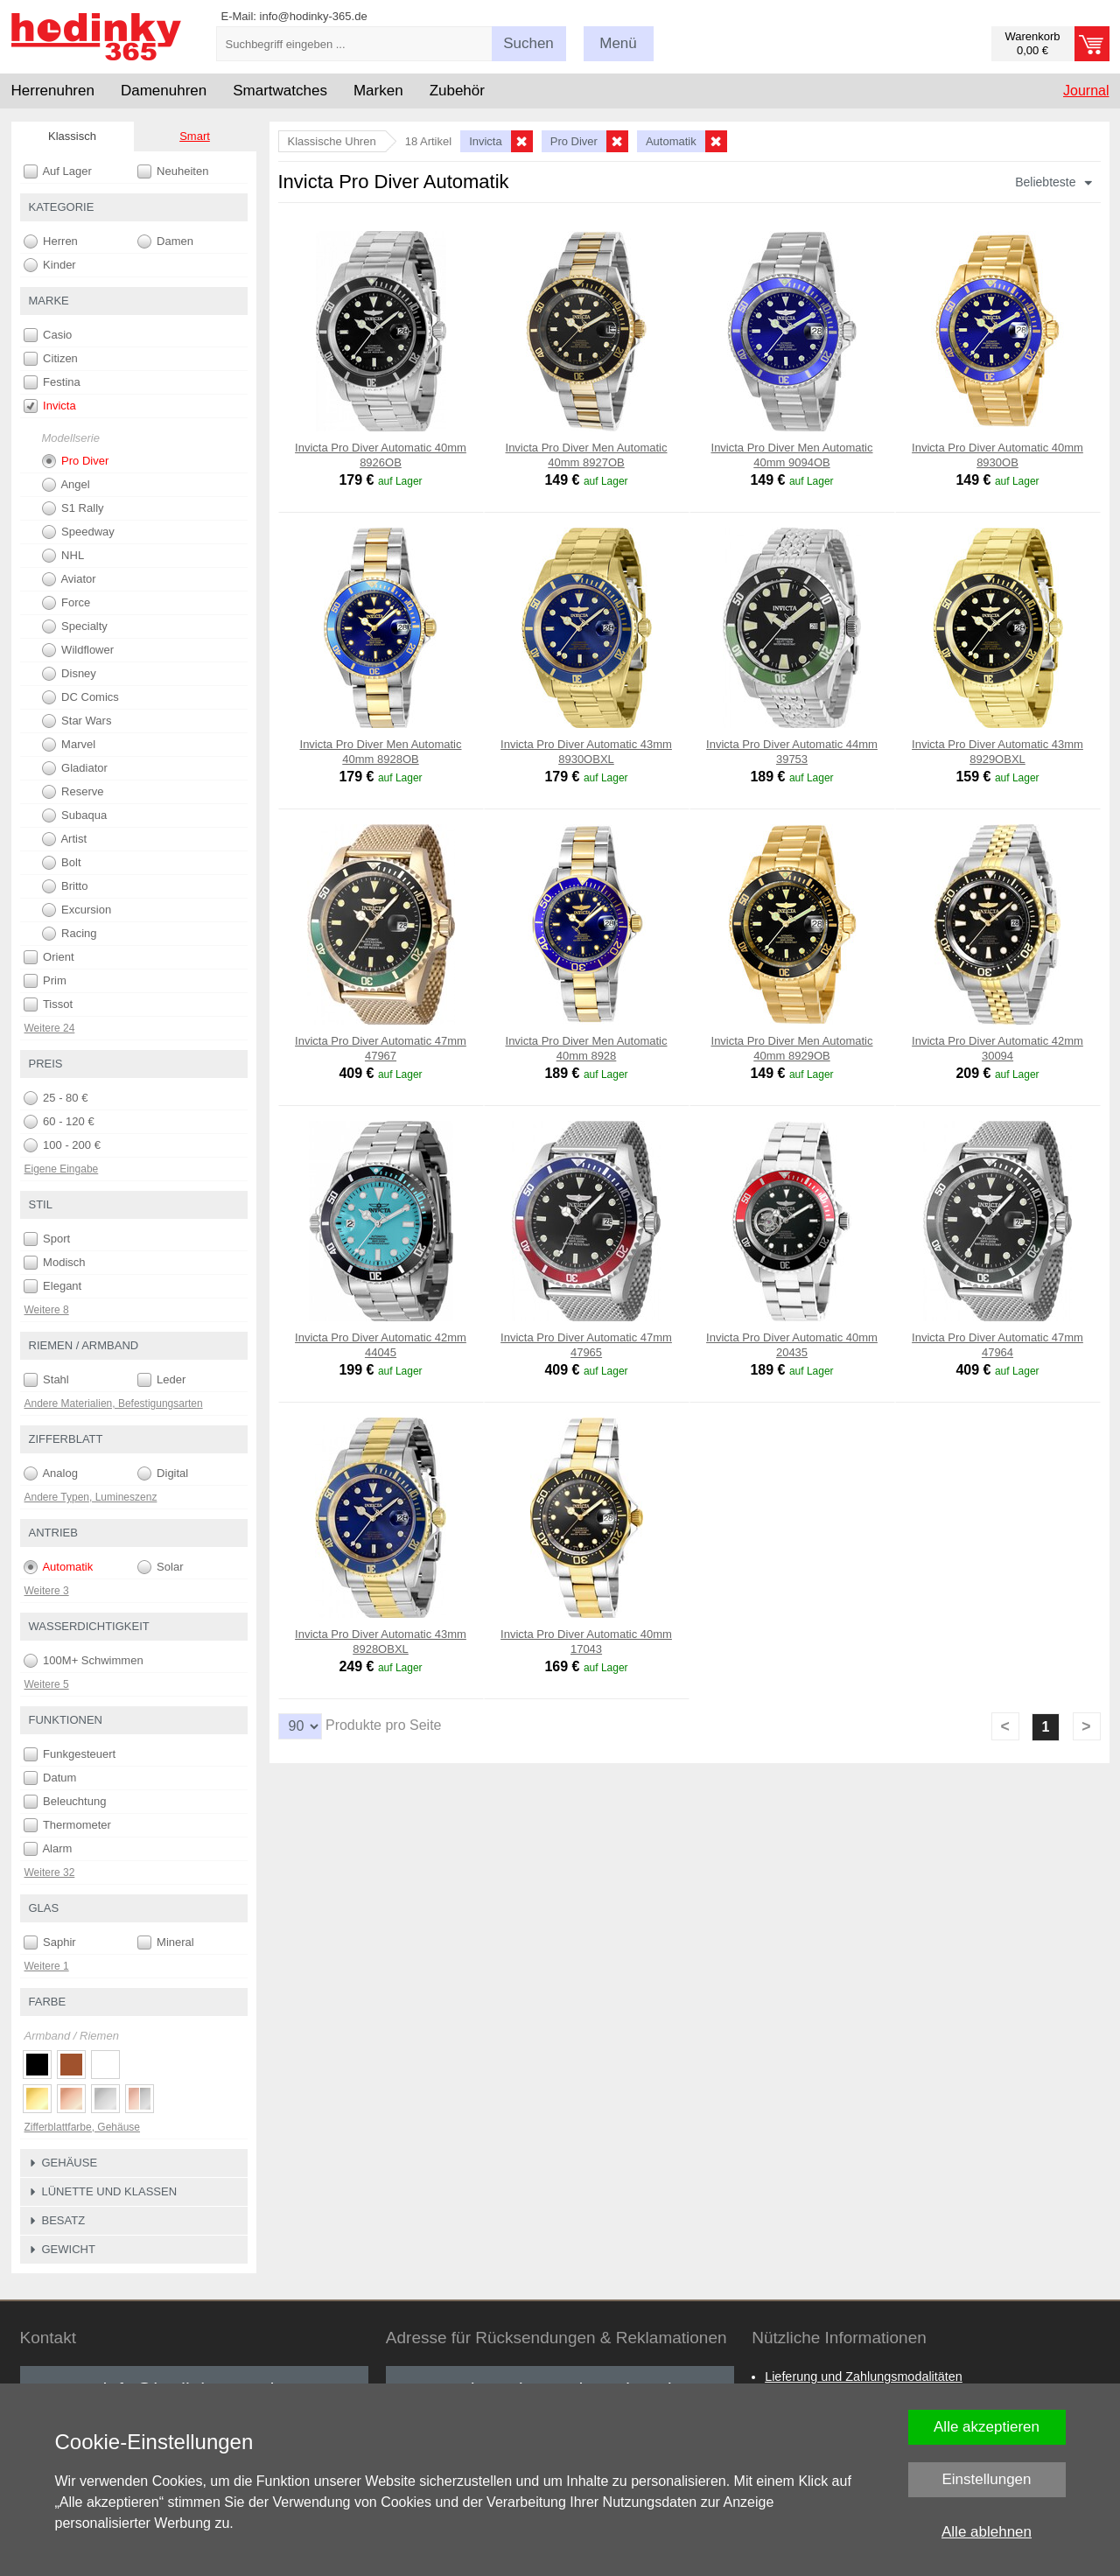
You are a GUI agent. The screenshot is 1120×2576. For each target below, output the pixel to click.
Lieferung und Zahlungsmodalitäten (863, 2377)
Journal (1086, 90)
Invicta (50, 406)
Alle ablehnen (987, 2532)
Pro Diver (75, 461)
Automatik (59, 1567)
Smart (194, 136)
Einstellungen (986, 2479)
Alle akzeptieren (987, 2426)
